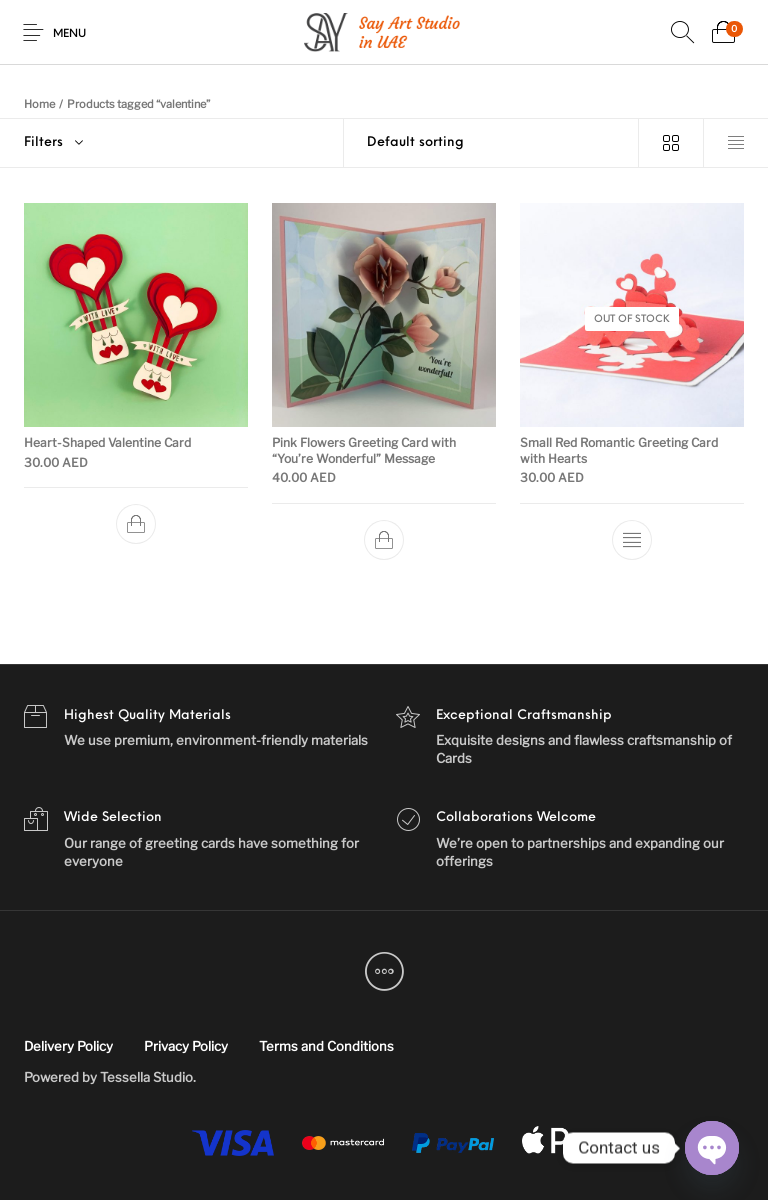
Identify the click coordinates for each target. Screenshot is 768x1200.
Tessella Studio (146, 1077)
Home (39, 104)
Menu (69, 34)
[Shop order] (491, 143)
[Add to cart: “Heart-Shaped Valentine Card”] (136, 524)
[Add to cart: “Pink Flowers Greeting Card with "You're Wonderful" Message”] (384, 540)
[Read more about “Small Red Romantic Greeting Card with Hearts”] (632, 540)
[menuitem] (68, 1047)
